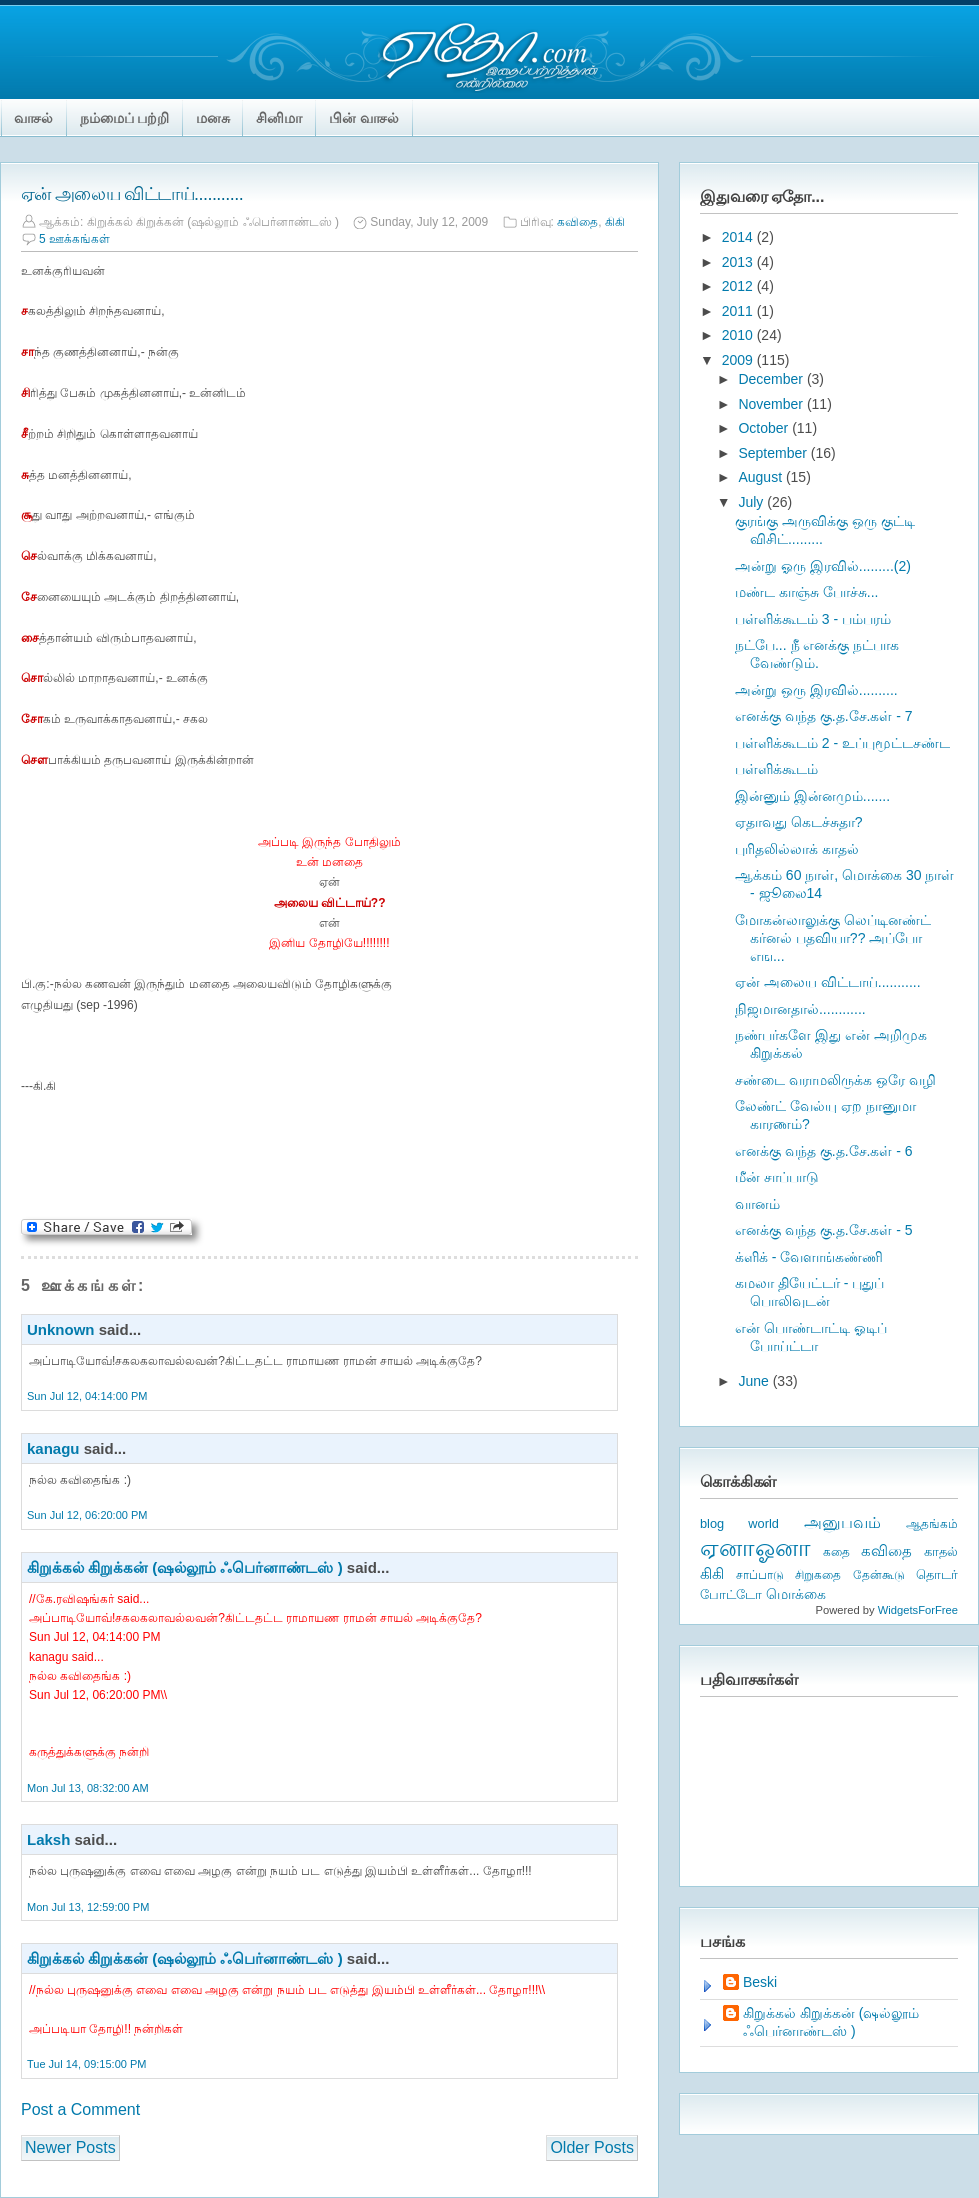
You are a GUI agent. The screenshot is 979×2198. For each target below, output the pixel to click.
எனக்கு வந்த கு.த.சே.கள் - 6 (824, 1151)
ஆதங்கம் (932, 1524)
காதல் (941, 1551)
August (761, 477)
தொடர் (937, 1574)
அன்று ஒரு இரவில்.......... (816, 690)
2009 (739, 360)
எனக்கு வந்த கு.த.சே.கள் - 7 (824, 716)
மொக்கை (796, 1594)
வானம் (757, 1204)
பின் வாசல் (364, 118)
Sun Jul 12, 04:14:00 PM (87, 1396)
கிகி (615, 222)
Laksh (48, 1839)
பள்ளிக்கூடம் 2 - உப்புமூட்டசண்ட (842, 743)
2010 (739, 335)
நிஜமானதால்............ (800, 1009)
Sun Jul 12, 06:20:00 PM (87, 1515)
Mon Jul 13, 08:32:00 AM (88, 1788)
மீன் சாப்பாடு (777, 1177)
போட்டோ (731, 1595)
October (765, 428)
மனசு (213, 118)
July (752, 502)
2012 (739, 286)
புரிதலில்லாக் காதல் (797, 849)
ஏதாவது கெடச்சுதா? (799, 822)
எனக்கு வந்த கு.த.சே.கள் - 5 (824, 1230)
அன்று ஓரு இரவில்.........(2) (823, 566)
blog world (739, 1523)
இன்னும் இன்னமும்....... (812, 796)
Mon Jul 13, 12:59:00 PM (88, 1907)
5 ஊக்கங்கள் (74, 239)
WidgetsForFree (918, 1610)
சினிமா (279, 118)
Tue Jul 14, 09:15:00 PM (86, 2064)
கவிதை (577, 222)
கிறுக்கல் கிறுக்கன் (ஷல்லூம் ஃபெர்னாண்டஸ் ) (185, 1567)
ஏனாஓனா (755, 1547)
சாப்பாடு (760, 1575)
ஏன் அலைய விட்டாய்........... (132, 194)
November (772, 404)
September (774, 453)
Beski (760, 1982)
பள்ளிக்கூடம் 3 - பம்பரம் (813, 619)
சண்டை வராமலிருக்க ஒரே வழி (835, 1080)
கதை (836, 1552)
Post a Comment (80, 2109)
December (772, 379)
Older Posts (592, 2147)
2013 (739, 262)
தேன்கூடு (879, 1575)
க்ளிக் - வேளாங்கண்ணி (809, 1257)
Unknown (61, 1329)
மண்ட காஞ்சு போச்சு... (806, 592)
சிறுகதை (818, 1575)
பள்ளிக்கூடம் (776, 769)
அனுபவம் (842, 1522)
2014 (739, 237)
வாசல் (34, 118)
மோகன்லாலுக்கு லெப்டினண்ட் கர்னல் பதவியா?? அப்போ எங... (833, 938)
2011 (739, 311)
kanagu (53, 1448)
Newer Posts (70, 2147)
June (755, 1381)
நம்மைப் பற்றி (124, 118)
